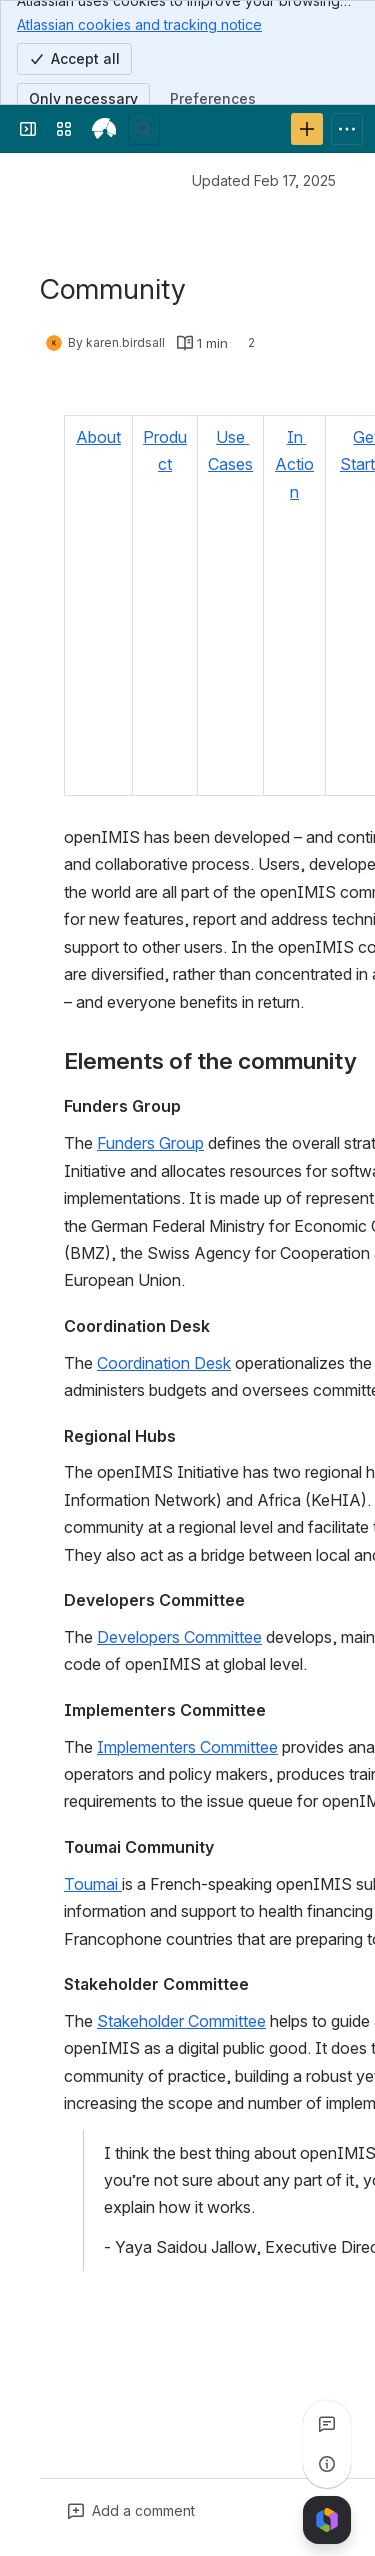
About (98, 437)
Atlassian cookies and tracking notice (139, 24)
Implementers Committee (187, 1747)
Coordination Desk (164, 1363)
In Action (294, 464)
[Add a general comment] (131, 2511)
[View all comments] (327, 2424)
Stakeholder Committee (181, 2021)
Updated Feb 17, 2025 (264, 180)
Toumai (93, 1884)
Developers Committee (179, 1637)
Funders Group (150, 1143)
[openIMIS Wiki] (104, 129)
